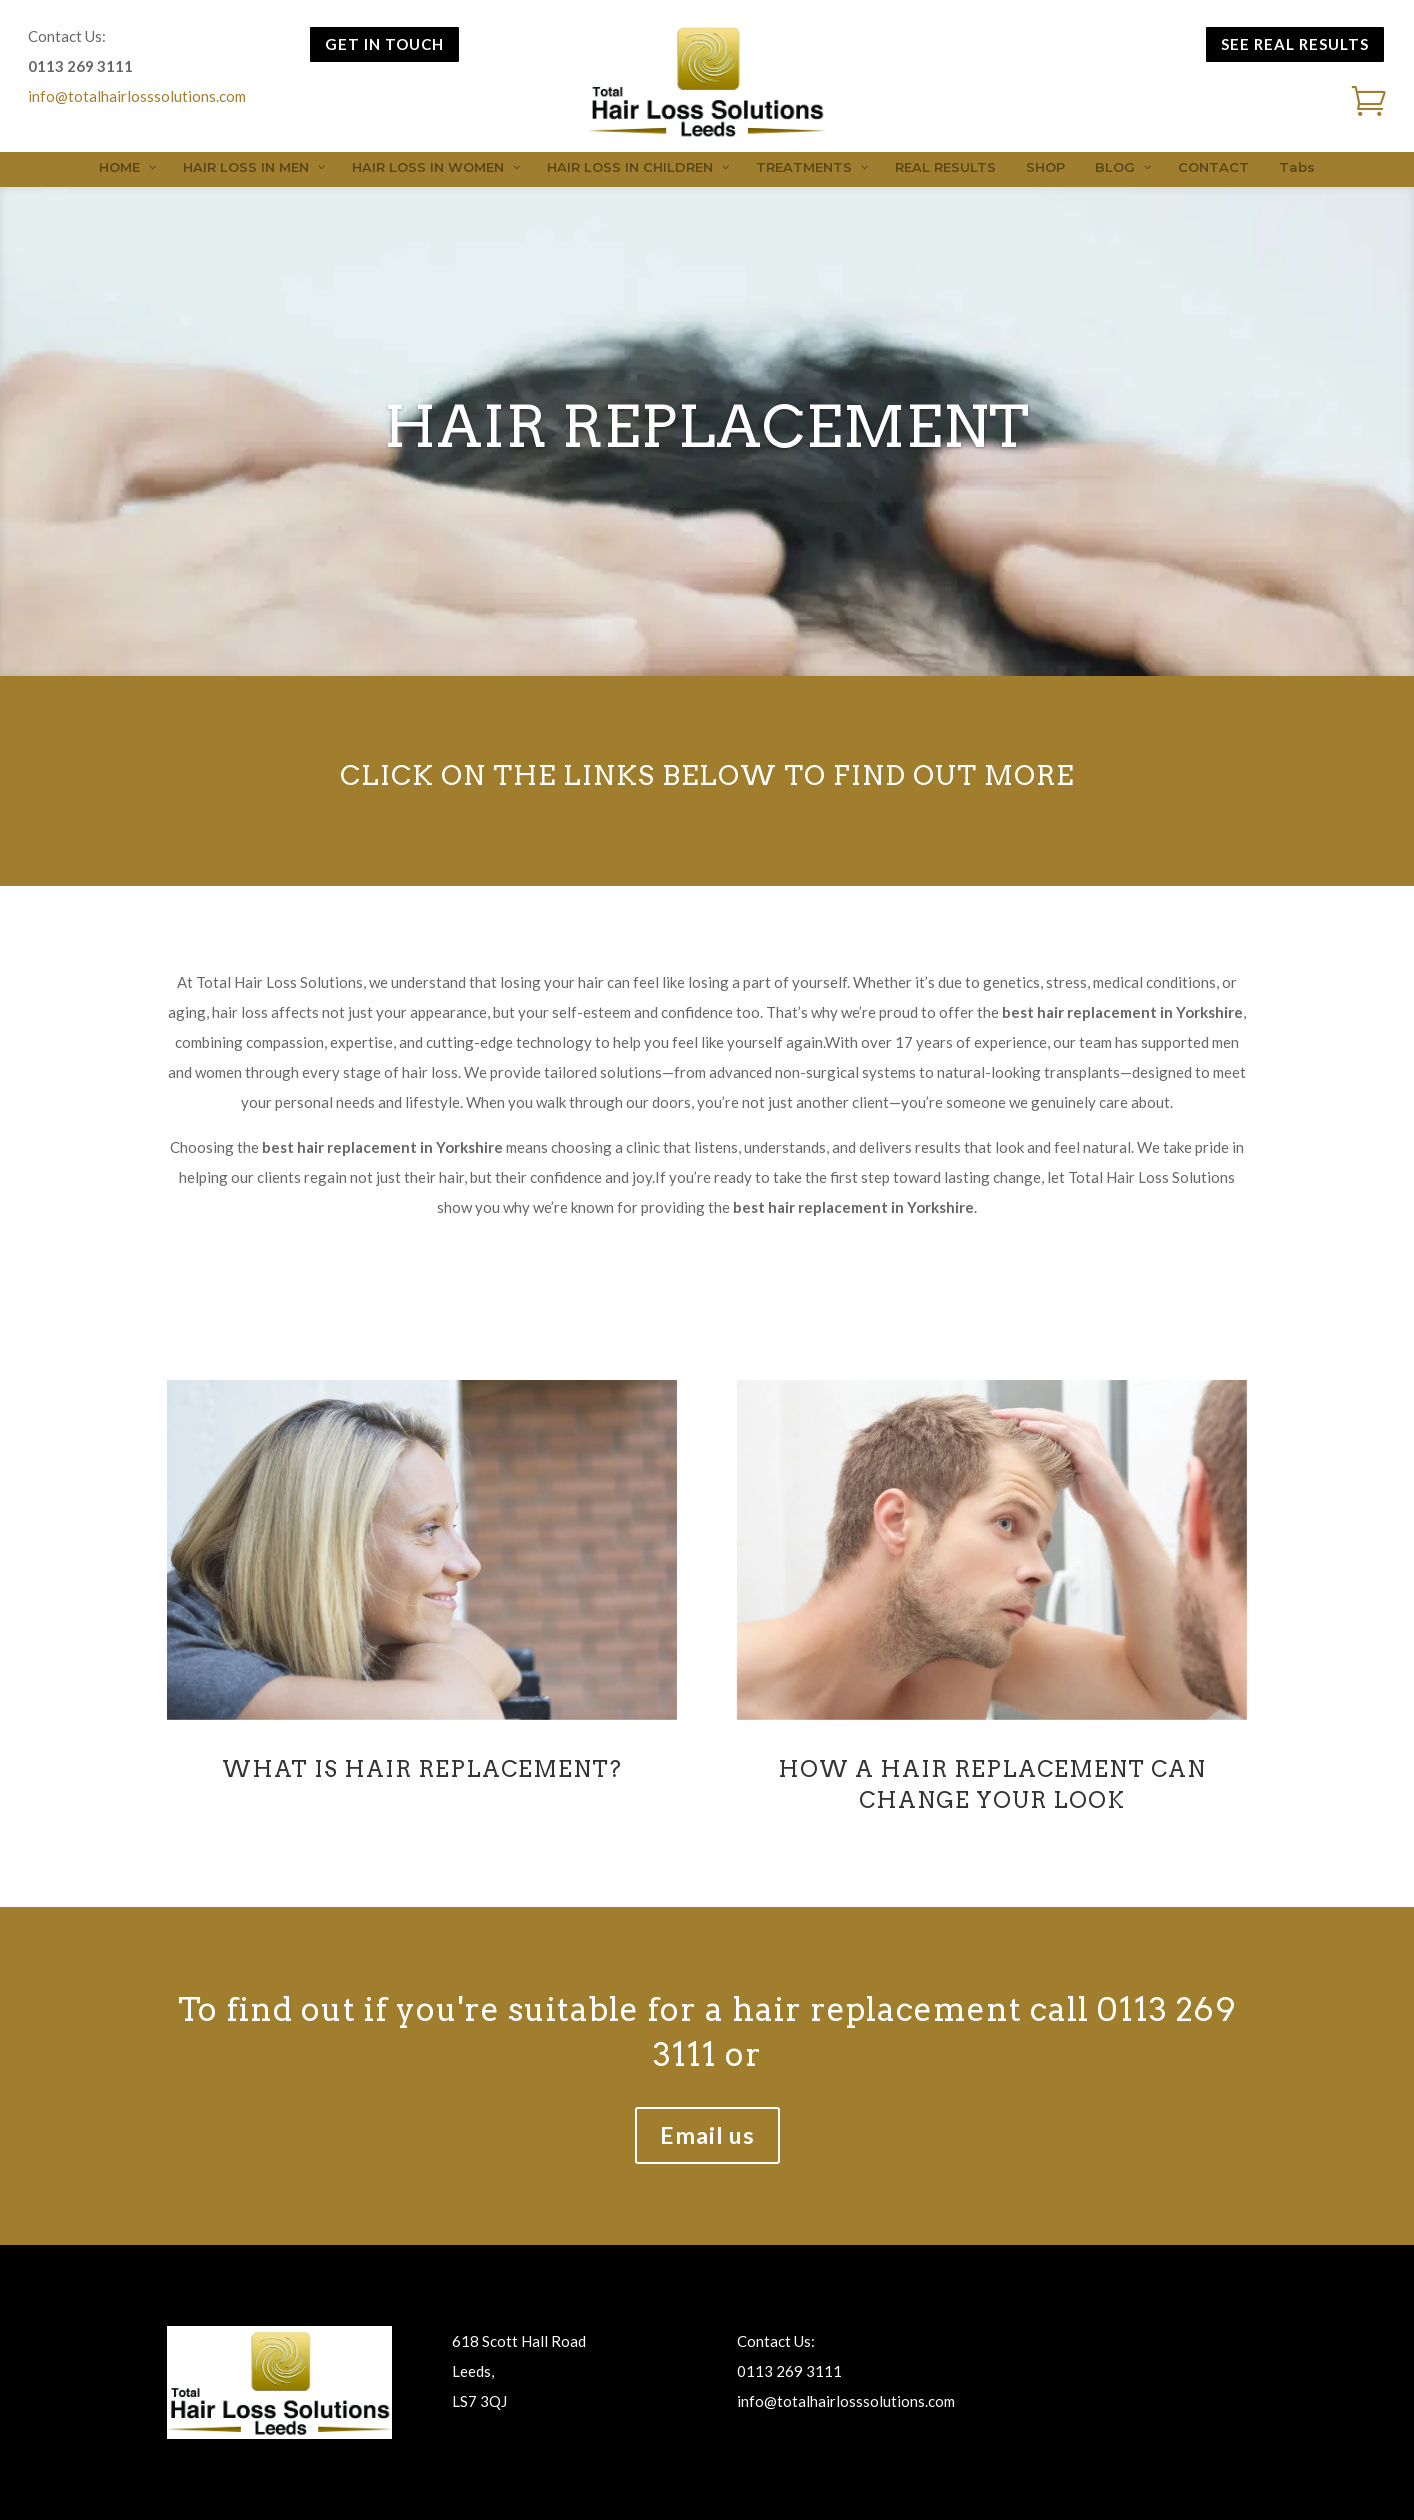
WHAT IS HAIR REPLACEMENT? (422, 1769)
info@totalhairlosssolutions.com (137, 96)
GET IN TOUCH (384, 44)
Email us (707, 2135)
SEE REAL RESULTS (1295, 44)
